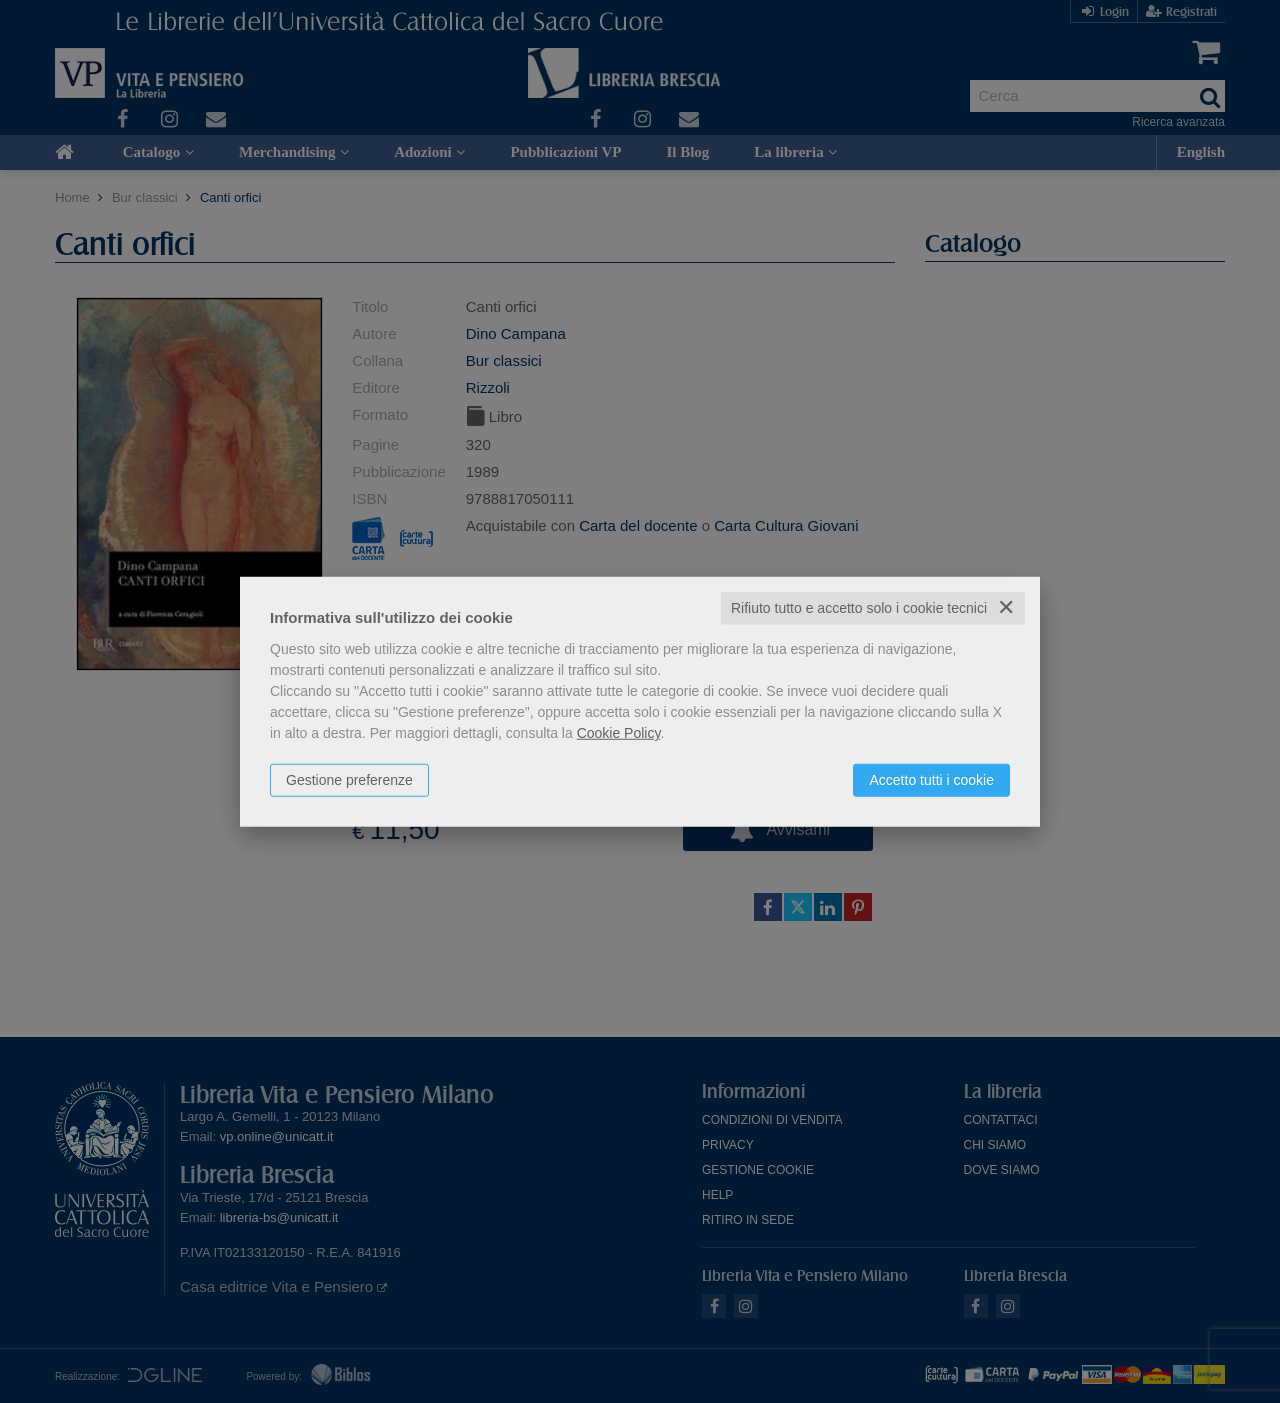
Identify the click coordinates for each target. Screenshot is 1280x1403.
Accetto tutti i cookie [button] (931, 780)
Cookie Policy (619, 733)
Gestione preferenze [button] (349, 780)
